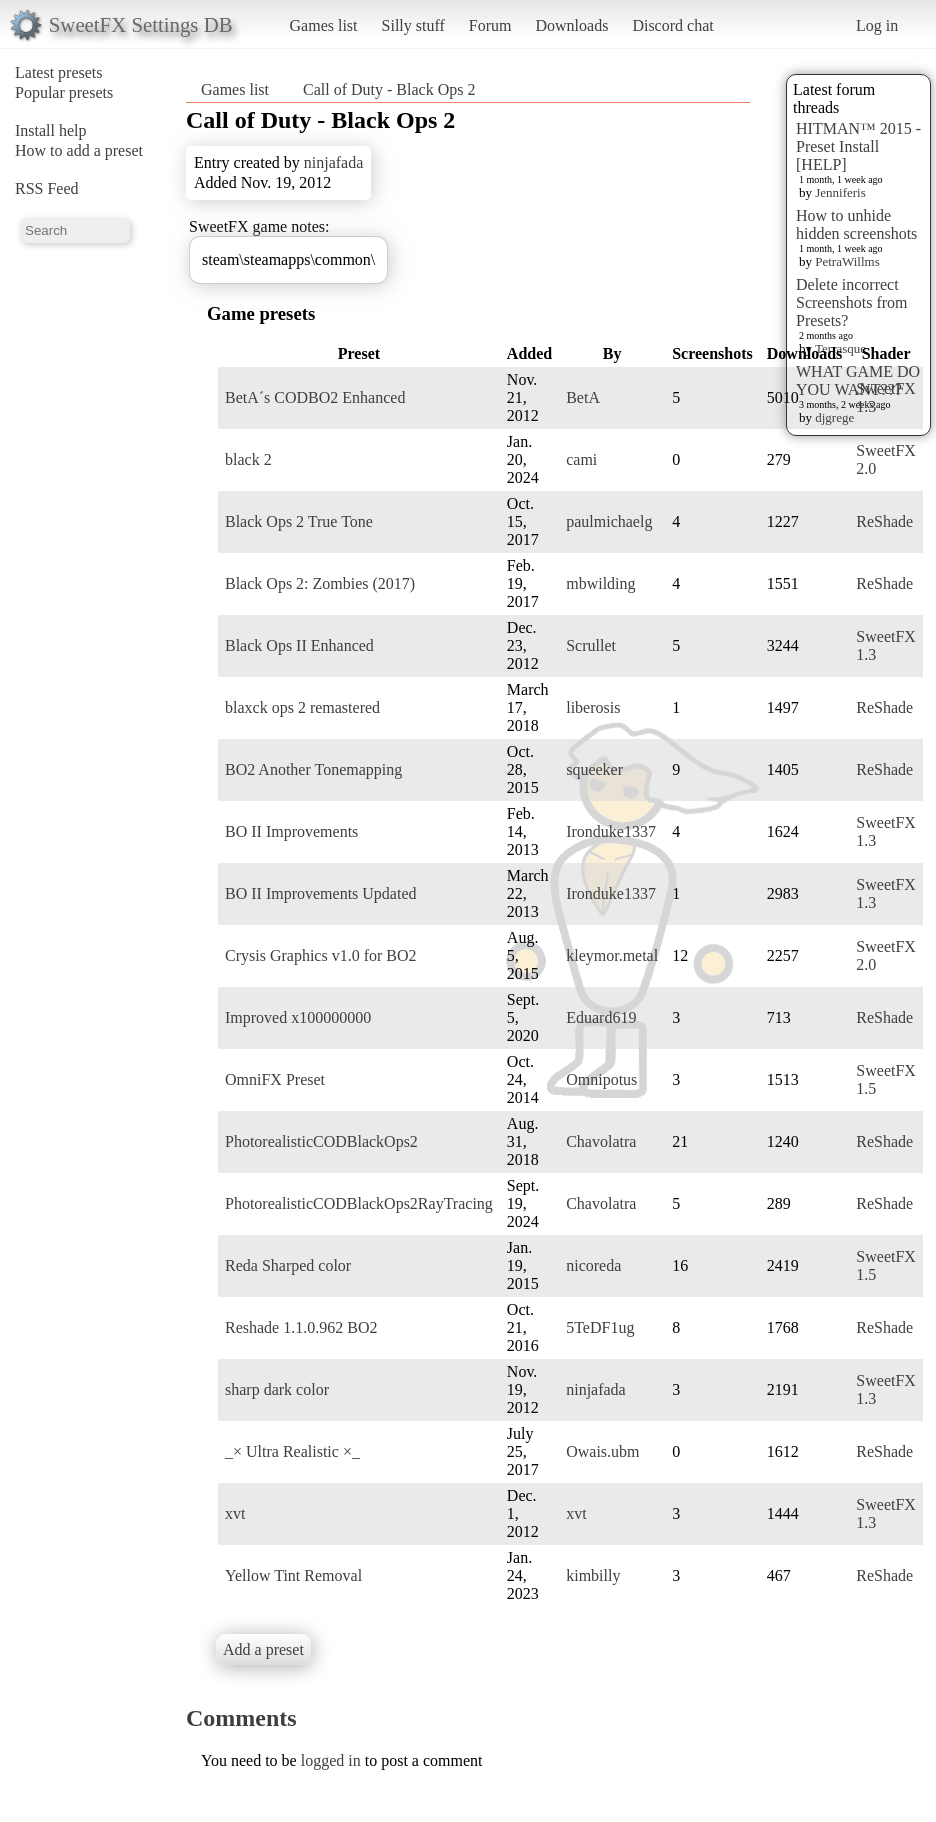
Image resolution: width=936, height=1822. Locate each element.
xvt (235, 1513)
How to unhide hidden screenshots (856, 224)
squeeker (594, 769)
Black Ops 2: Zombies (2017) (320, 583)
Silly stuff (413, 25)
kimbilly (593, 1575)
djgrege (834, 417)
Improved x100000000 (298, 1017)
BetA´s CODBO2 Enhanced (315, 397)
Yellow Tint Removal (293, 1575)
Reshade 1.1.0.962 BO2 (301, 1327)
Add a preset (263, 1649)
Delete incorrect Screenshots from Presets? (852, 302)
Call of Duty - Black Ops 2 (389, 89)
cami (581, 459)
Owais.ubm (602, 1451)
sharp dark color (277, 1389)
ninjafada (334, 162)
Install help (51, 130)
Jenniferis (840, 192)
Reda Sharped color (288, 1265)
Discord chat (672, 25)
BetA (583, 397)
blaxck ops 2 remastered (302, 707)
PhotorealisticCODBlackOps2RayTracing (359, 1203)
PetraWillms (847, 261)
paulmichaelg (609, 521)
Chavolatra (601, 1141)
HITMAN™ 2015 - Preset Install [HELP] (858, 146)
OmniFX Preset (275, 1079)
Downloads (571, 25)
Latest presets (59, 72)
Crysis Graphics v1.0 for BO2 (321, 955)
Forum (490, 25)
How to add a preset (79, 150)
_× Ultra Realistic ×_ (292, 1451)
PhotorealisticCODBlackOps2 (321, 1141)
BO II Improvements (291, 831)
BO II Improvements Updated (321, 893)
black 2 (248, 459)
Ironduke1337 (611, 831)
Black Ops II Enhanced (299, 645)
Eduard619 (601, 1017)
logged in (331, 1760)
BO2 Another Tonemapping (313, 769)
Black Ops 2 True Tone (299, 521)
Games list (324, 25)
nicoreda (593, 1265)
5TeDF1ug (600, 1327)
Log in (877, 25)
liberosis (593, 707)
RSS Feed (47, 188)
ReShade (884, 521)
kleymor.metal (612, 955)
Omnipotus (601, 1079)
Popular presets (64, 92)
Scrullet (591, 645)
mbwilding (600, 583)
